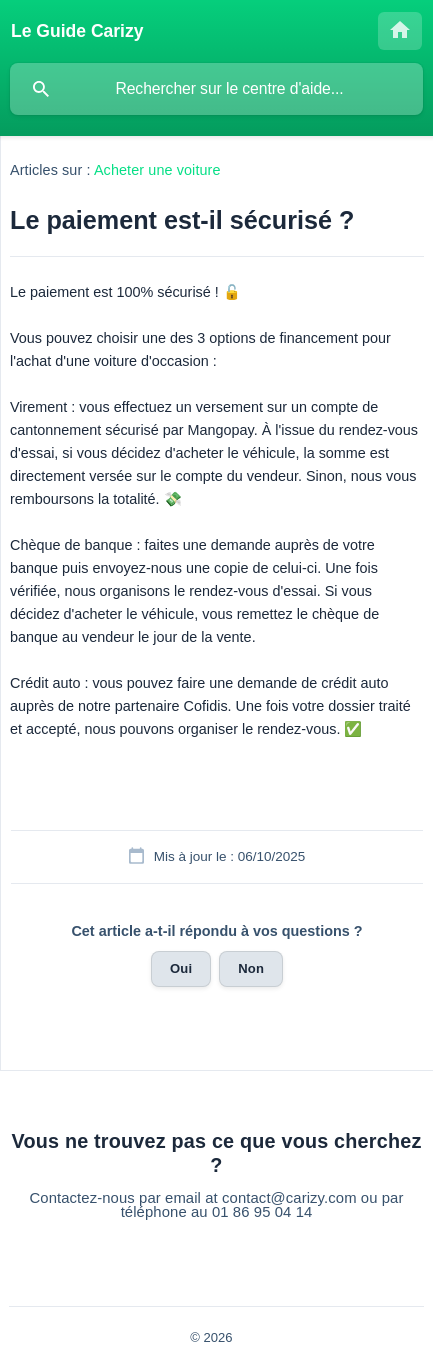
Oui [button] (181, 968)
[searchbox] (216, 89)
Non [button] (251, 968)
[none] (77, 31)
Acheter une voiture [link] (157, 170)
